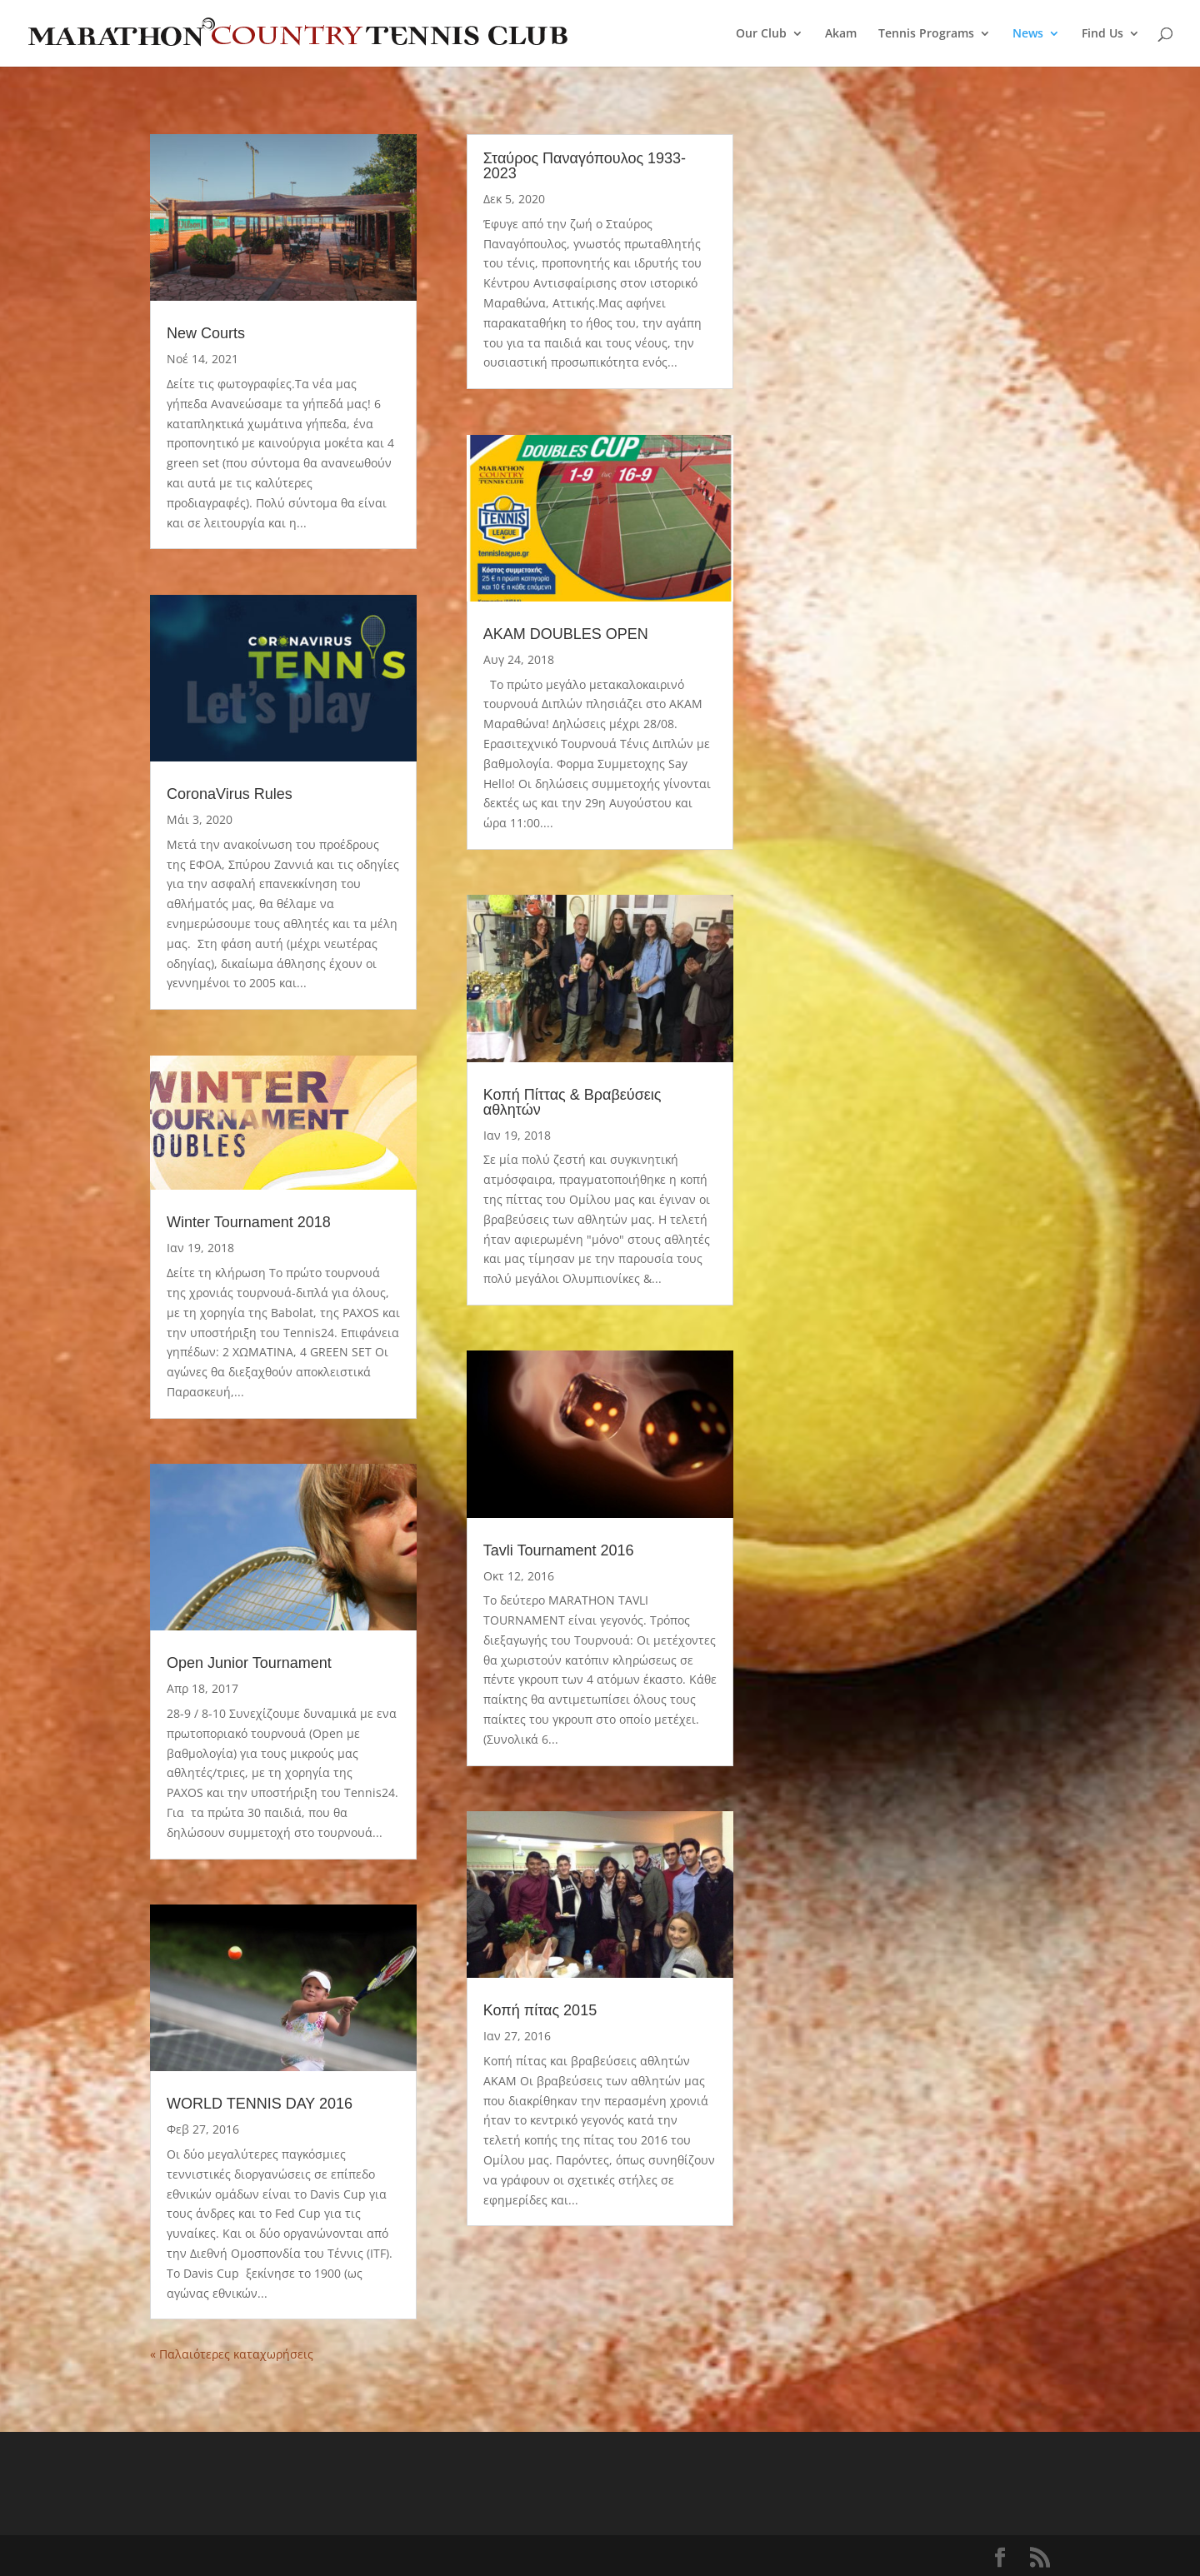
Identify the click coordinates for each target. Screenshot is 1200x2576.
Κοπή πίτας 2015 (540, 2010)
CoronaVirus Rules (229, 794)
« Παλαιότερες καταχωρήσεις (231, 2354)
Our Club (761, 34)
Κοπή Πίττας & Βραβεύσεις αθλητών (572, 1102)
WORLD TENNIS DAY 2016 (259, 2103)
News (1027, 34)
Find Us (1102, 34)
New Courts (206, 333)
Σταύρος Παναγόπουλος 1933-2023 (584, 166)
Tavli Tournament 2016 (558, 1550)
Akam (841, 34)
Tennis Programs (926, 34)
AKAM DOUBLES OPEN (565, 634)
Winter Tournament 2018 (249, 1222)
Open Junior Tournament (249, 1663)
